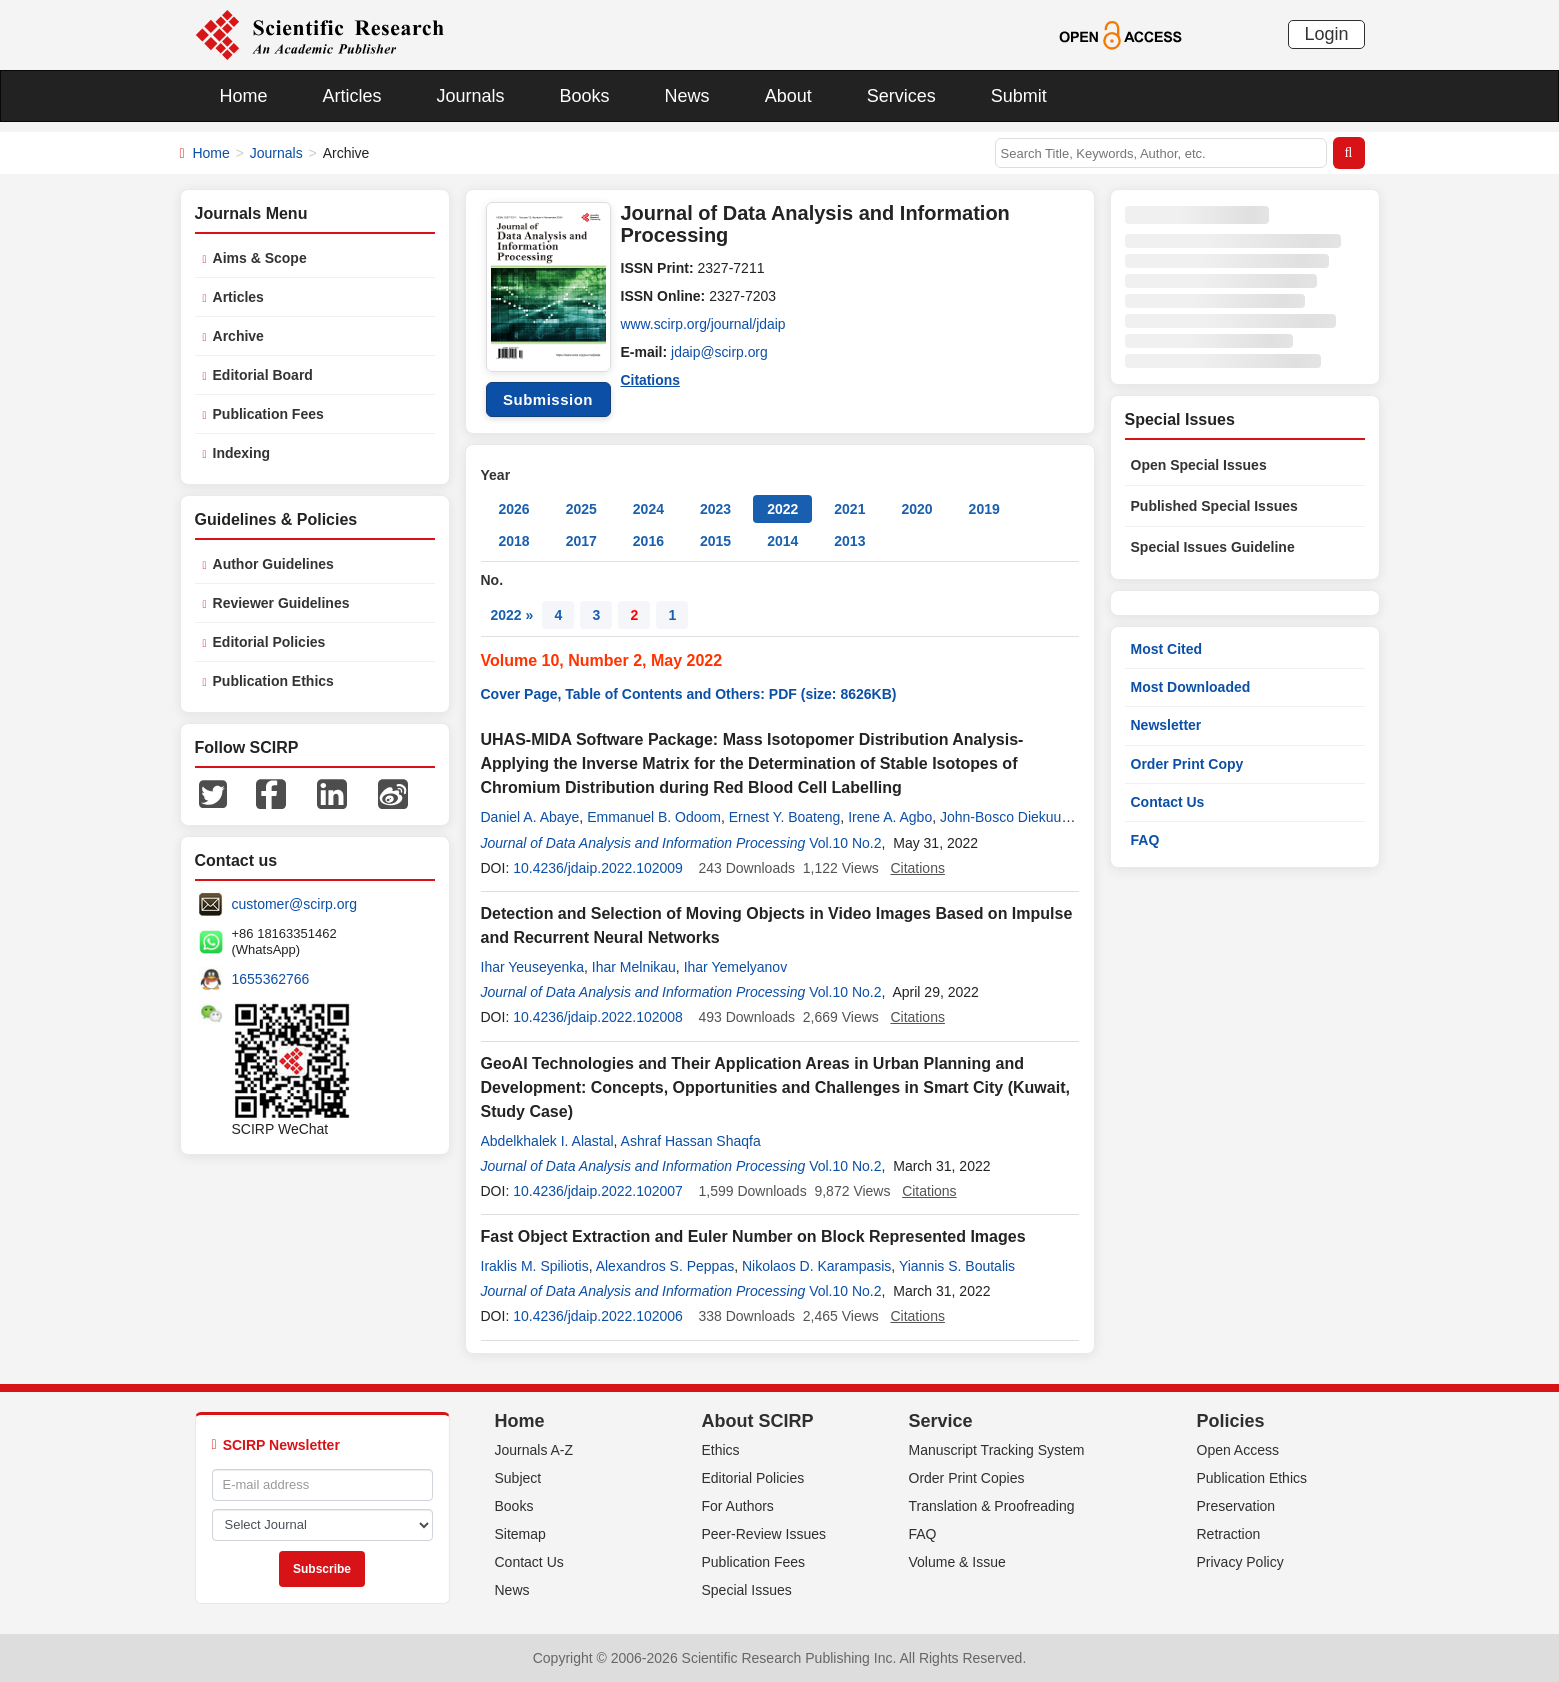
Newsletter (1166, 725)
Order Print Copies (967, 1478)
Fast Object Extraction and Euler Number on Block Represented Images (753, 1236)
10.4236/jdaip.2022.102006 (598, 1316)
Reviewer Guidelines (281, 603)
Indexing (242, 453)
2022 (782, 509)
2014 (782, 541)
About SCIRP (758, 1421)
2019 (984, 509)
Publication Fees (268, 414)
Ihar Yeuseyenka (533, 967)
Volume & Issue (957, 1562)
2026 (514, 509)
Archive (238, 336)
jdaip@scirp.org (719, 352)
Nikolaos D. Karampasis (816, 1266)
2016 (648, 541)
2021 (849, 509)
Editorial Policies (269, 642)
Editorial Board (263, 375)
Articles (352, 96)
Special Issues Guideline (1213, 547)
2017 (581, 541)
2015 (715, 541)
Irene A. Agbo (890, 817)
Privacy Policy (1240, 1562)
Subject (518, 1478)
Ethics (721, 1450)
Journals (471, 96)
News (687, 96)
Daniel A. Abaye (530, 817)
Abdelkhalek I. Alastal (547, 1141)
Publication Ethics (273, 681)
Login (1326, 34)
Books (585, 96)
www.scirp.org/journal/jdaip (704, 324)
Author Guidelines (273, 564)
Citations (651, 380)
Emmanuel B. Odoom (654, 817)
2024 (648, 509)
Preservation (1236, 1506)
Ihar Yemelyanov (736, 967)
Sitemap (520, 1534)
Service (941, 1421)
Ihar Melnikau (634, 967)
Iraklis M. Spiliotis (535, 1266)
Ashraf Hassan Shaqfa (691, 1141)
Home (244, 96)
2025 (581, 509)
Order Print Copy (1187, 764)
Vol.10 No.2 (845, 843)
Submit (1019, 96)
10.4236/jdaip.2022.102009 (598, 868)
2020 (916, 509)
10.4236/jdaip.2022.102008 (598, 1017)
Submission (548, 399)
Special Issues (747, 1590)
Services (901, 96)
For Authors (738, 1506)
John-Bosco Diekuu (1000, 817)
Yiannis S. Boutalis (957, 1266)
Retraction (1229, 1534)
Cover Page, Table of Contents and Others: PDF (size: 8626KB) (689, 694)
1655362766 (271, 979)
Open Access (1238, 1450)
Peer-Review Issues (764, 1534)
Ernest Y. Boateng (785, 817)
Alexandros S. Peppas (665, 1266)
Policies (1231, 1421)
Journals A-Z (534, 1450)
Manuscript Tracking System (997, 1450)
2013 (849, 541)
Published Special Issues (1214, 506)
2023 (715, 509)
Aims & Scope (260, 258)
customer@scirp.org (294, 904)
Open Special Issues (1199, 465)
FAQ (1145, 840)
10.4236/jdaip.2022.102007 (598, 1191)
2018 (514, 541)
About (788, 96)
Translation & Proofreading (992, 1506)
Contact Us (1168, 802)
